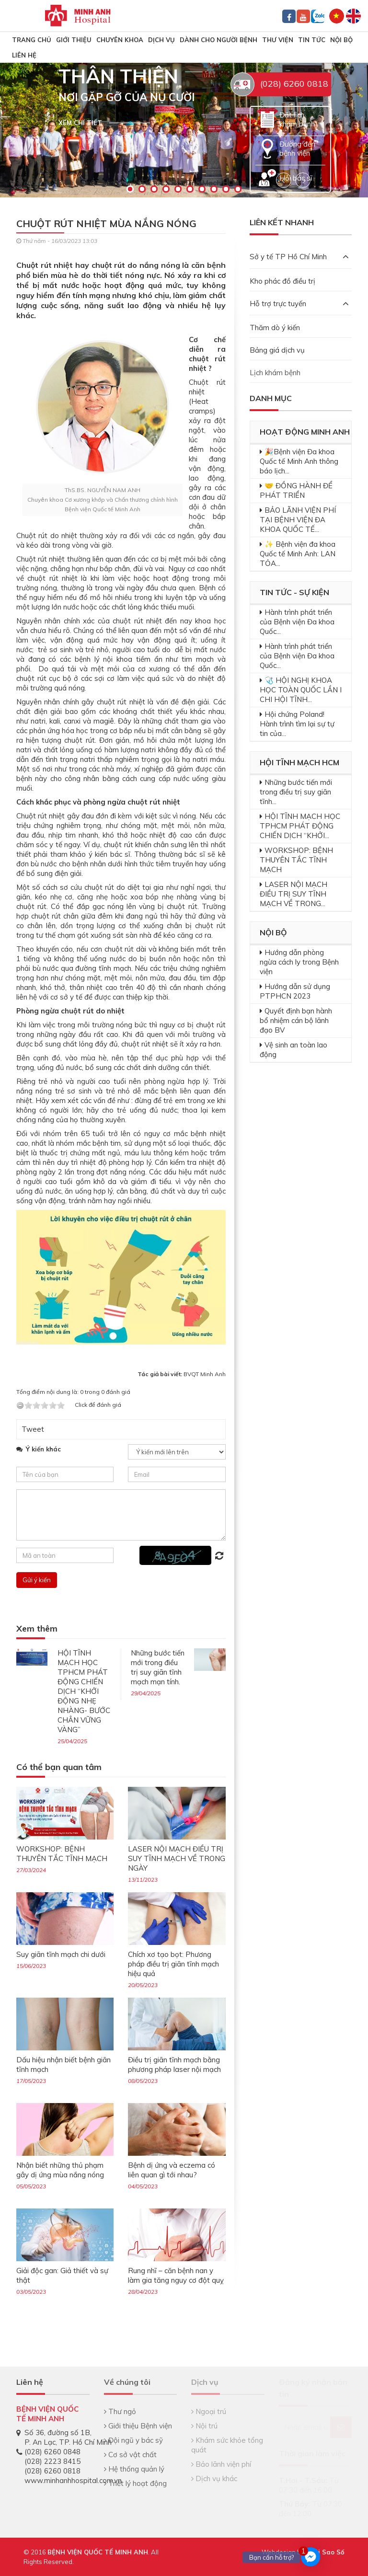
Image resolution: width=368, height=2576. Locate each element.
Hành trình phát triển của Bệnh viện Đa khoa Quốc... (297, 622)
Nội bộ (341, 40)
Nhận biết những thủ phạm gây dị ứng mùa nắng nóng (60, 2170)
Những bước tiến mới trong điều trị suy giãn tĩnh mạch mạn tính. (157, 1667)
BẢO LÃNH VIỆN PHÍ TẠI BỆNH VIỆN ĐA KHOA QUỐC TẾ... (298, 520)
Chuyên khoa (119, 40)
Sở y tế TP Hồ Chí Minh (299, 257)
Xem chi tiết (80, 122)
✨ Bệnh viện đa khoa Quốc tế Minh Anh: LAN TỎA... (297, 554)
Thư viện (277, 40)
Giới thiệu (74, 40)
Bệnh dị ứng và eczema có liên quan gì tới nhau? (171, 2170)
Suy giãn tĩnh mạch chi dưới (60, 1954)
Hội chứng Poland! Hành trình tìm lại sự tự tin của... (297, 724)
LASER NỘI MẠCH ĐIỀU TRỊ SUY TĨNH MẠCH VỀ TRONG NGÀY (176, 1858)
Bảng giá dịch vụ (277, 350)
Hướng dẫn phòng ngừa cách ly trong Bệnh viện (299, 962)
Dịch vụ (161, 40)
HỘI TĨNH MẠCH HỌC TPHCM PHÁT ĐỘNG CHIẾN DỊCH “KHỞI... (300, 826)
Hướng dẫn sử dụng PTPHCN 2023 (295, 991)
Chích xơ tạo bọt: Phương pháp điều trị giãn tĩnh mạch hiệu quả (173, 1964)
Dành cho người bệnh (218, 40)
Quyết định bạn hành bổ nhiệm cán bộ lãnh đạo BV (296, 1020)
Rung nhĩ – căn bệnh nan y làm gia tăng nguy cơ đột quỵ (176, 2275)
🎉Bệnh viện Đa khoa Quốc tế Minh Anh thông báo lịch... (299, 461)
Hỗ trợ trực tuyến (299, 303)
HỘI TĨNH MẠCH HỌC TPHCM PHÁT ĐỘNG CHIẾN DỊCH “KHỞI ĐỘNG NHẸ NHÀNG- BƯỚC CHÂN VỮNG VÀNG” (84, 1691)
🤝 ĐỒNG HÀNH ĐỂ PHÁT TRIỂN (296, 490)
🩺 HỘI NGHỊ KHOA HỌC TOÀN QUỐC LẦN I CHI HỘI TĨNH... (301, 690)
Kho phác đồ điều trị (282, 281)
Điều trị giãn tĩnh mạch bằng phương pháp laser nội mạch (174, 2064)
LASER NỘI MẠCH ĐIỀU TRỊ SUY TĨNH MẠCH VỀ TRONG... (293, 894)
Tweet (33, 1429)
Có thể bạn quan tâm (59, 1767)
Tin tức (311, 40)
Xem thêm (37, 1629)
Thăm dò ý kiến (275, 327)
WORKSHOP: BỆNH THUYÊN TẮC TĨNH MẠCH (61, 1853)
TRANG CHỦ (31, 40)
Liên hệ (24, 55)
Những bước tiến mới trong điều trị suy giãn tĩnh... (296, 792)
